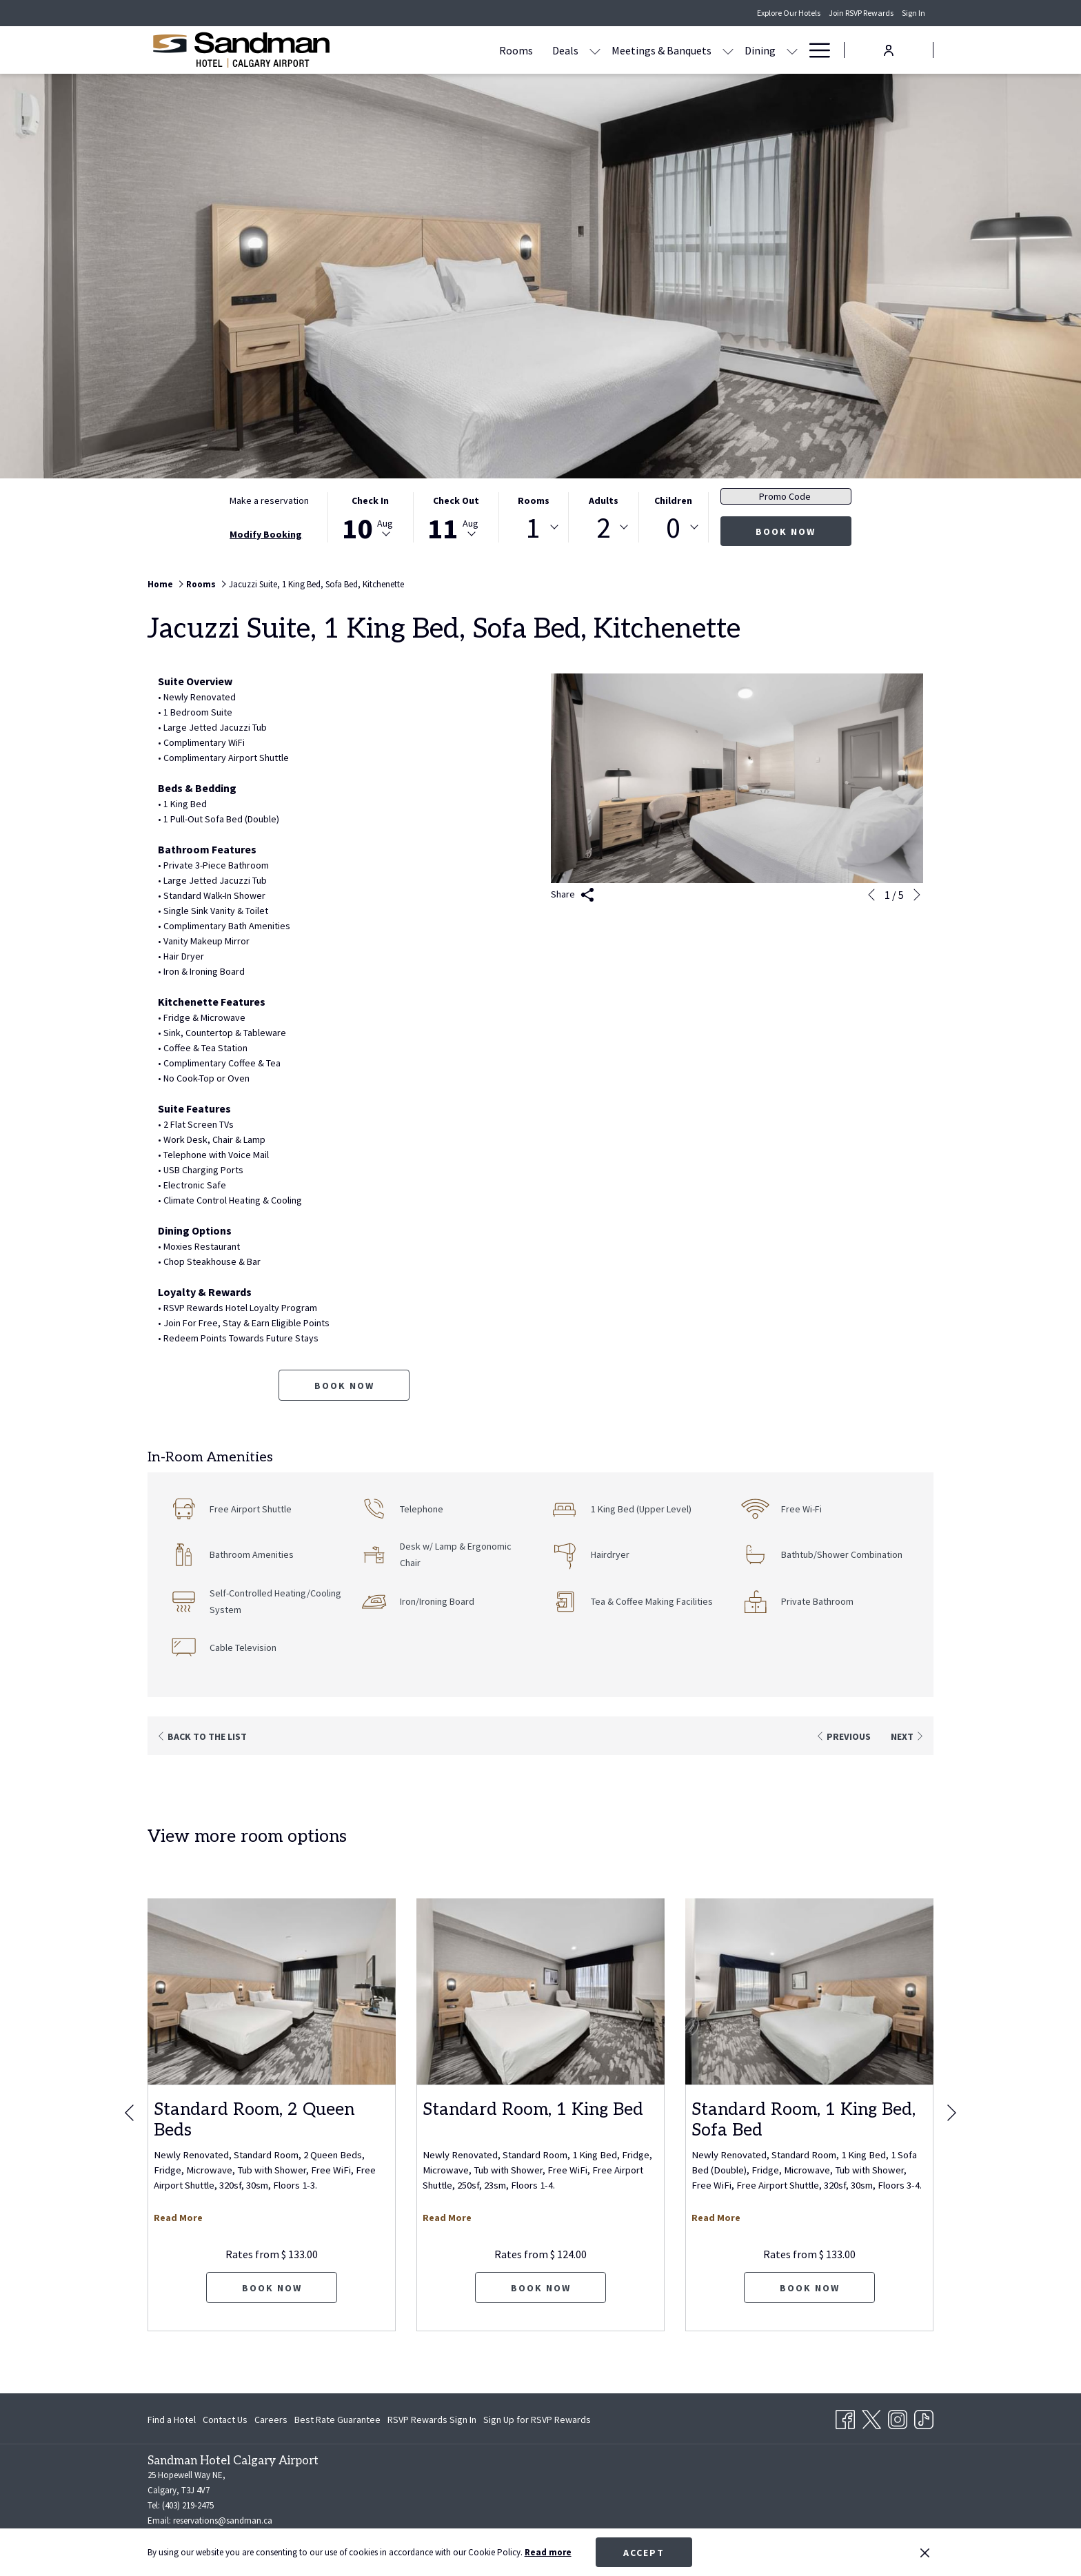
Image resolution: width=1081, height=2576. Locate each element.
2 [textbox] (603, 527)
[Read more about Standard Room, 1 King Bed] (540, 1991)
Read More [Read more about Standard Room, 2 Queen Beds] (178, 2217)
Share (572, 895)
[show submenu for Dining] (711, 50)
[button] (370, 517)
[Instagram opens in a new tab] (897, 2417)
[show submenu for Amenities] (792, 50)
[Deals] (484, 50)
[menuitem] (173, 2419)
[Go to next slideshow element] (917, 895)
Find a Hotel (172, 2419)
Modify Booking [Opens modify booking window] (266, 534)
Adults (603, 500)
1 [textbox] (533, 527)
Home (160, 584)
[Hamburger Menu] (814, 50)
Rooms (533, 500)
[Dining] (679, 50)
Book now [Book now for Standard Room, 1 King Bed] (541, 2288)
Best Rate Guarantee (337, 2419)
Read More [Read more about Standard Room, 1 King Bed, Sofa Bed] (715, 2217)
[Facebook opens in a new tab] (845, 2417)
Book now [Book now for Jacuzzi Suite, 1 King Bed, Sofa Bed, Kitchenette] (344, 1385)
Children (673, 500)
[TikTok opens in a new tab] (923, 2417)
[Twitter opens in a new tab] (871, 2417)
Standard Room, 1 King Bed (533, 2109)
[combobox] (533, 527)
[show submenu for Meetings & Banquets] (647, 50)
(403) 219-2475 (188, 2505)
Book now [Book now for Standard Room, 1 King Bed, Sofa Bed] (810, 2288)
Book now (786, 531)
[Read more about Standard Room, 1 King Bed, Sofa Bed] (809, 1991)
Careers (270, 2419)
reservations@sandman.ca (222, 2520)
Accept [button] (644, 2552)
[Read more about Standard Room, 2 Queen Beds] (272, 1991)
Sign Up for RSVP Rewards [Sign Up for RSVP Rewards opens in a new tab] (537, 2421)
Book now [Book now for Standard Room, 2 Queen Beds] (272, 2288)
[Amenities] (751, 50)
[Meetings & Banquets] (580, 50)
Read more (548, 2552)
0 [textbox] (673, 527)
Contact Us (225, 2419)
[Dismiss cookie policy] (924, 2552)
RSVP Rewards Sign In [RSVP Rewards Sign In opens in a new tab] (431, 2421)
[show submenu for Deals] (514, 50)
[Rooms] (434, 50)
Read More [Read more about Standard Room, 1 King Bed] (447, 2217)
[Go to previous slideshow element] (871, 895)
